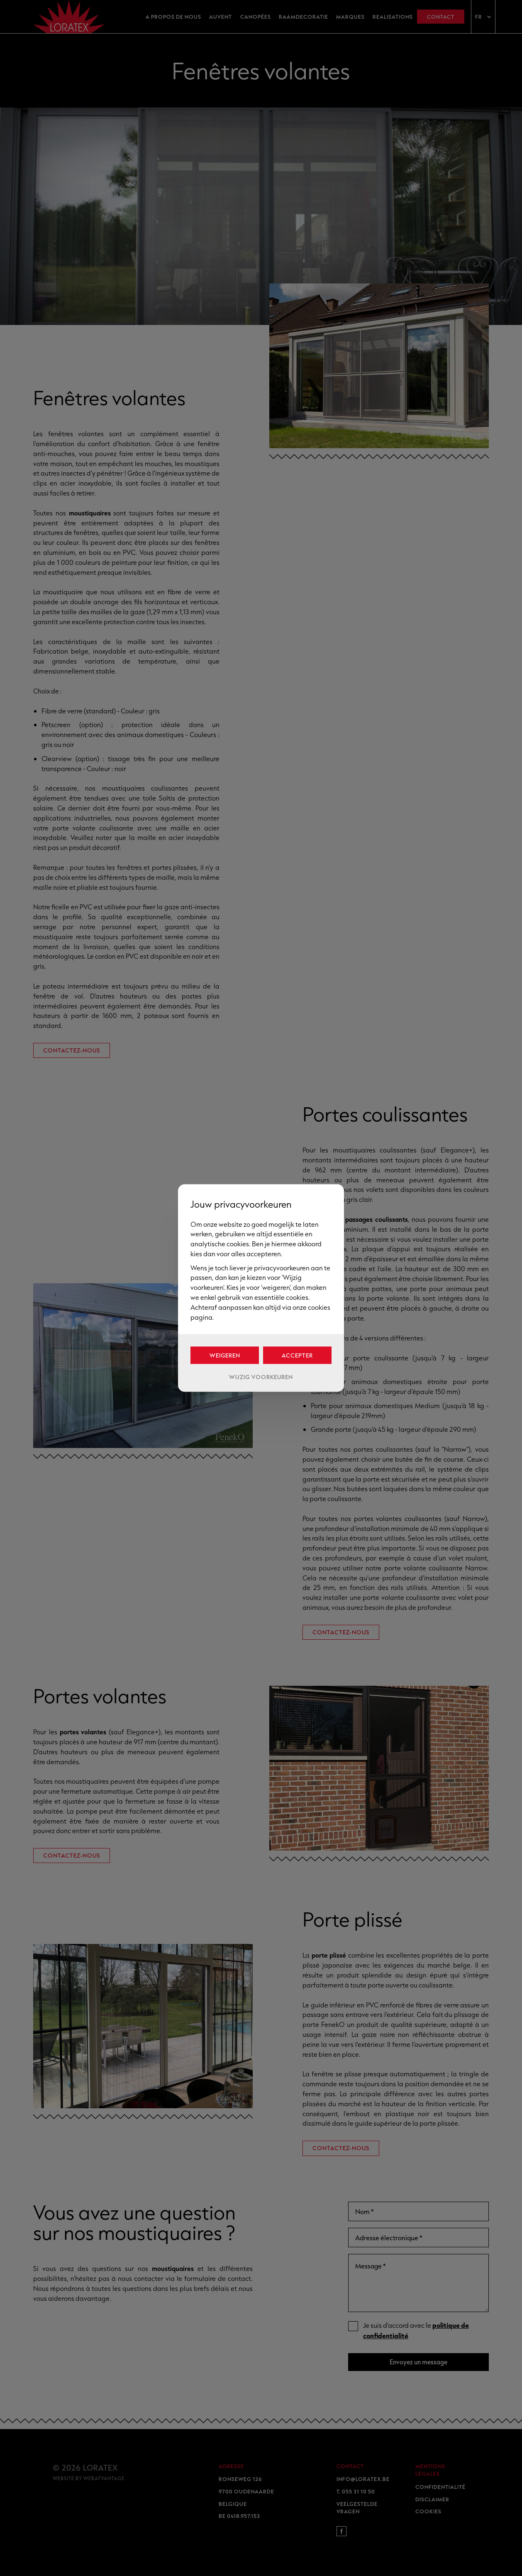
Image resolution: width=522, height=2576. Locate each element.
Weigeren (225, 1355)
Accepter (297, 1355)
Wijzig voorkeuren (261, 1377)
